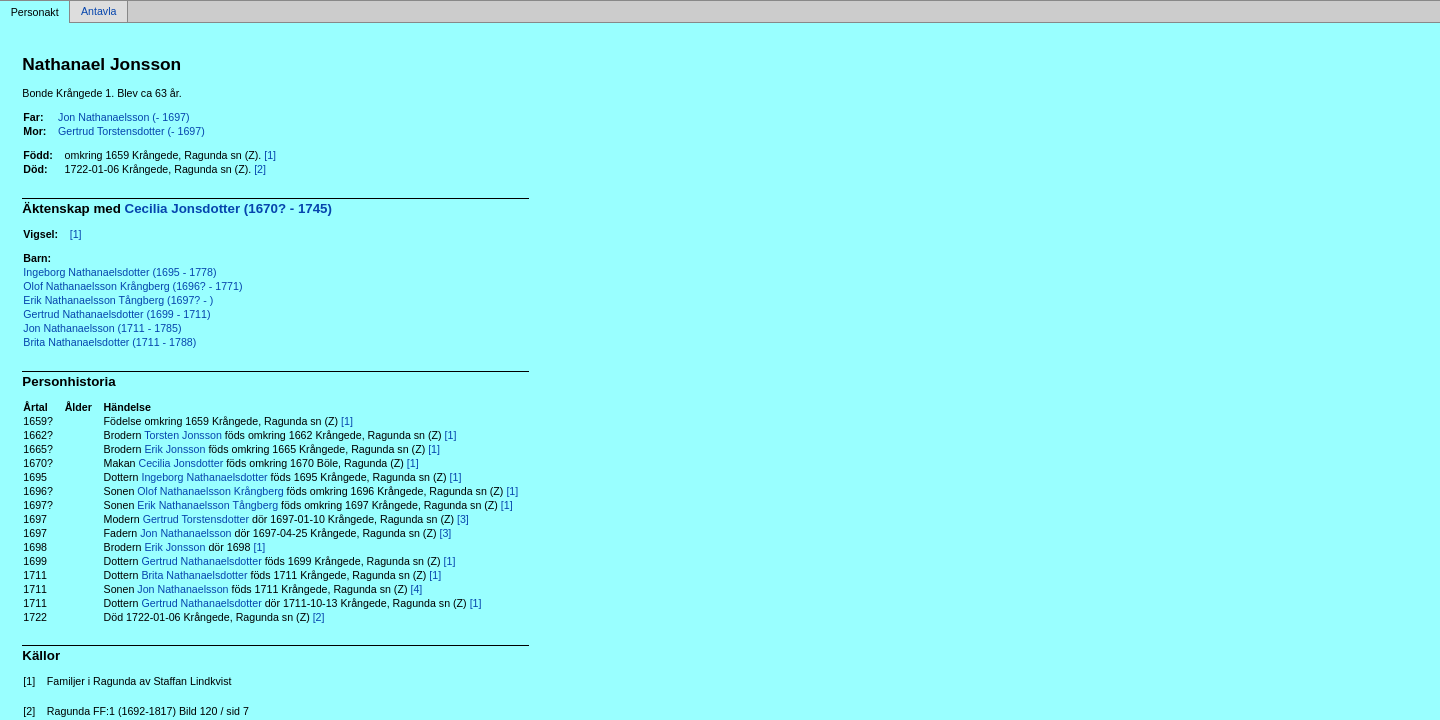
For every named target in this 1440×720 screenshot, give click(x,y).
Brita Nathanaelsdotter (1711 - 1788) (109, 342)
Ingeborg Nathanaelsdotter (204, 477)
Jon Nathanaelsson (185, 533)
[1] (270, 155)
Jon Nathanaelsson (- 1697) (124, 117)
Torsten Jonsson (183, 435)
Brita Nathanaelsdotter (194, 575)
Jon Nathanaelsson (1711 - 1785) (102, 328)
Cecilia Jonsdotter (180, 463)
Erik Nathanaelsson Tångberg (207, 505)
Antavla (99, 12)
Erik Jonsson (174, 449)
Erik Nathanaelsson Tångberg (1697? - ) (118, 300)
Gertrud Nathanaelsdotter (201, 561)
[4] (416, 589)
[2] (260, 169)
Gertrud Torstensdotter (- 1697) (131, 131)
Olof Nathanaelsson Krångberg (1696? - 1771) (132, 286)
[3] (463, 519)
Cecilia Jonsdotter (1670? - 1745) (228, 208)
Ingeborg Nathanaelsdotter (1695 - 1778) (119, 272)
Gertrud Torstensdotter (196, 519)
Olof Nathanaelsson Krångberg (210, 491)
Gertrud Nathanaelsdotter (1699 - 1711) (116, 314)
